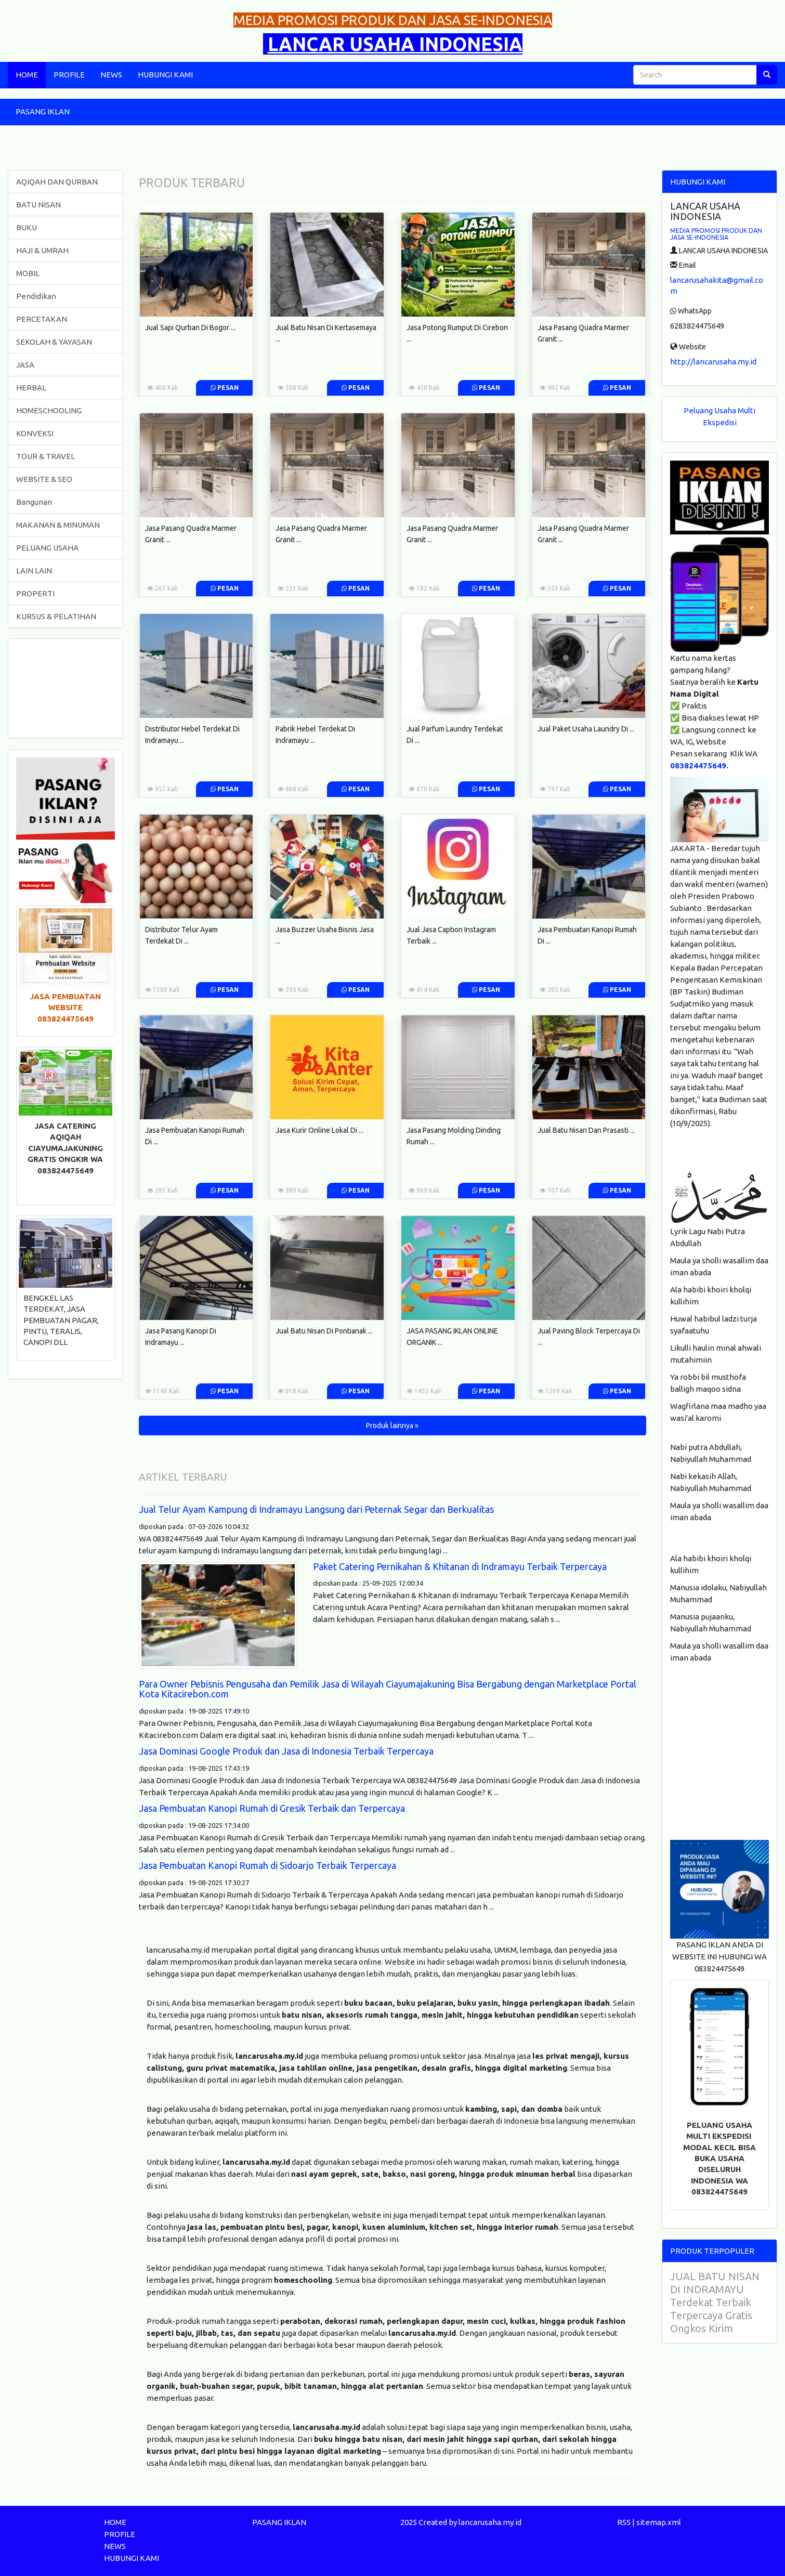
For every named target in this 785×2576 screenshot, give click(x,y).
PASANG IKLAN (43, 111)
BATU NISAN (38, 204)
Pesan (225, 387)
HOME (27, 74)
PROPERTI (35, 593)
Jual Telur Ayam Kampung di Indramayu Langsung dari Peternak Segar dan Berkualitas (316, 1509)
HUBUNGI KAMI (165, 74)
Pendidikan (36, 296)
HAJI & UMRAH (42, 250)
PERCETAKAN (41, 319)
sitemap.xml (658, 2522)
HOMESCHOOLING (49, 410)
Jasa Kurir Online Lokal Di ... (319, 1130)
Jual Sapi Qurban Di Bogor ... (190, 327)
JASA (25, 364)
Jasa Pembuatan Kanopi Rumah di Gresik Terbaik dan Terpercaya (272, 1808)
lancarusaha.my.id (490, 2522)
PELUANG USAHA (47, 547)
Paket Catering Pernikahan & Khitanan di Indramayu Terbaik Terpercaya (460, 1566)
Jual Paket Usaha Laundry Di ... (586, 729)
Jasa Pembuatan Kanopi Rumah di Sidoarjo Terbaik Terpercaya (267, 1865)
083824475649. (699, 765)
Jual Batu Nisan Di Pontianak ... (324, 1331)
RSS (624, 2522)
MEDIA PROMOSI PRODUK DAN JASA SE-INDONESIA (716, 234)
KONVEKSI (35, 433)
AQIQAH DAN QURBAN (57, 181)
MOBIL (28, 273)
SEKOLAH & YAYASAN (54, 341)
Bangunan (34, 502)
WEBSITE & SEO (44, 479)
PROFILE (69, 74)
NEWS (111, 74)
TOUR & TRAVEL (45, 456)
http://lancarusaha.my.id (713, 361)
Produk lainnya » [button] (392, 1425)
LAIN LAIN (34, 570)
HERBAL (31, 387)
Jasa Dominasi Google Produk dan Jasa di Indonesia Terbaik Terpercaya (286, 1751)
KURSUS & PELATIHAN (56, 616)
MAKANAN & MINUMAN (58, 524)
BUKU (26, 227)
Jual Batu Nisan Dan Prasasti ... (586, 1130)
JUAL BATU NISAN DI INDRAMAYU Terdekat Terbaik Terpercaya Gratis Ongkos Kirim (715, 2302)
